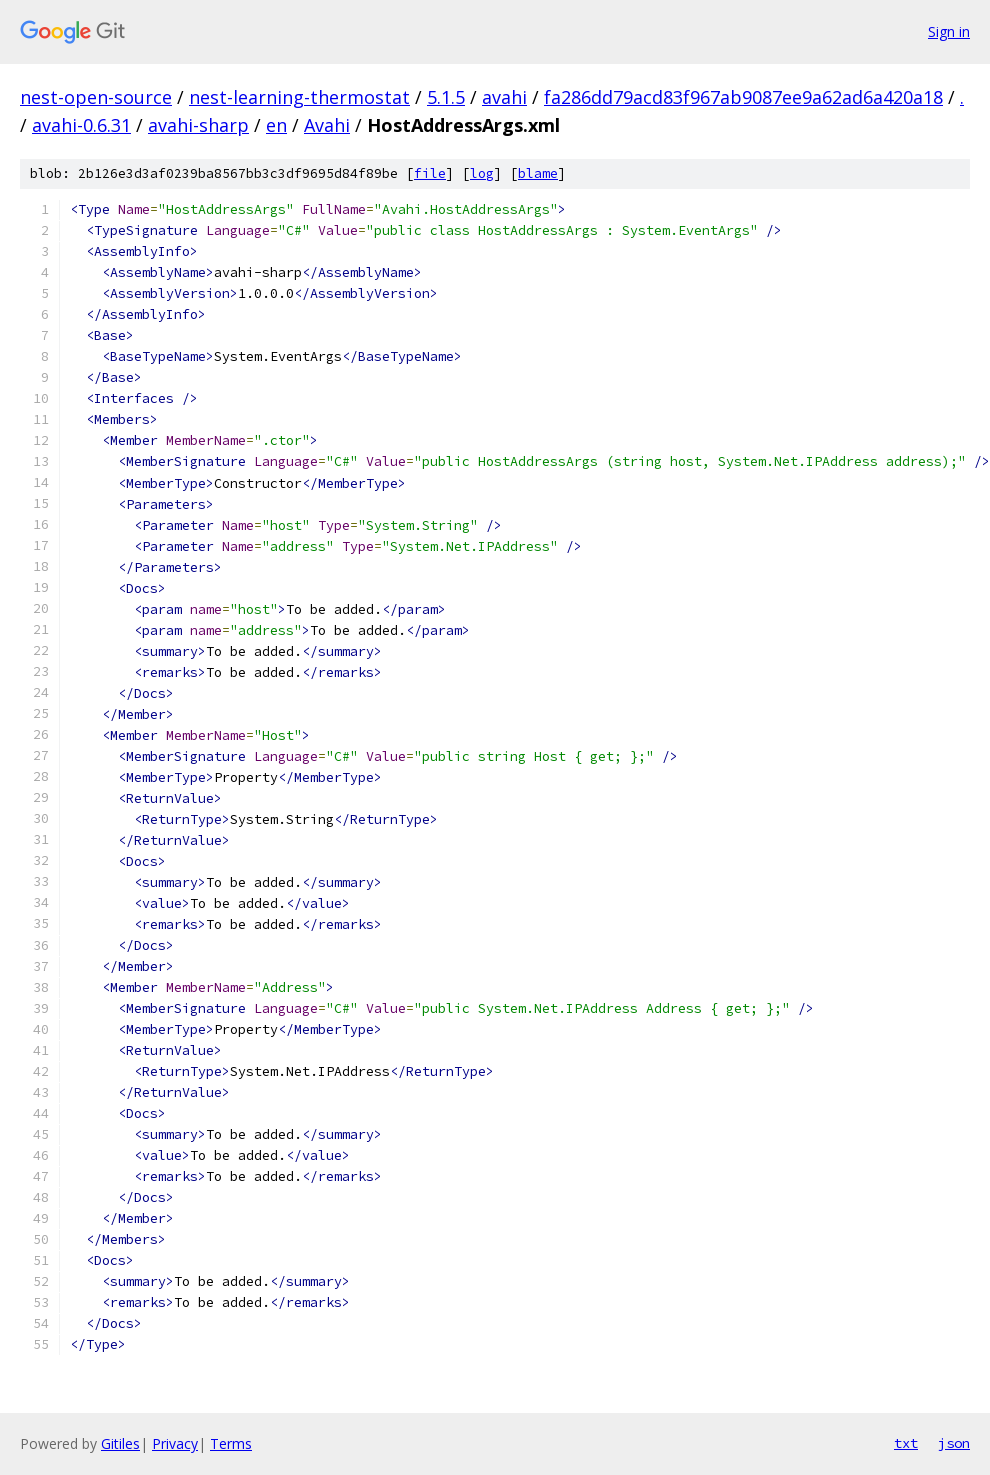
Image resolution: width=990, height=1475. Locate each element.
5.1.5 (446, 97)
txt (906, 1443)
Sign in (949, 31)
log (482, 173)
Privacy (175, 1443)
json (954, 1443)
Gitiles (120, 1443)
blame (538, 173)
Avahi (327, 125)
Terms (231, 1443)
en (276, 125)
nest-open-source (96, 97)
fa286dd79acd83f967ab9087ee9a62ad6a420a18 (743, 97)
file (430, 173)
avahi (504, 97)
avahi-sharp (198, 125)
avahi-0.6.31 (81, 125)
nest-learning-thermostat (299, 97)
